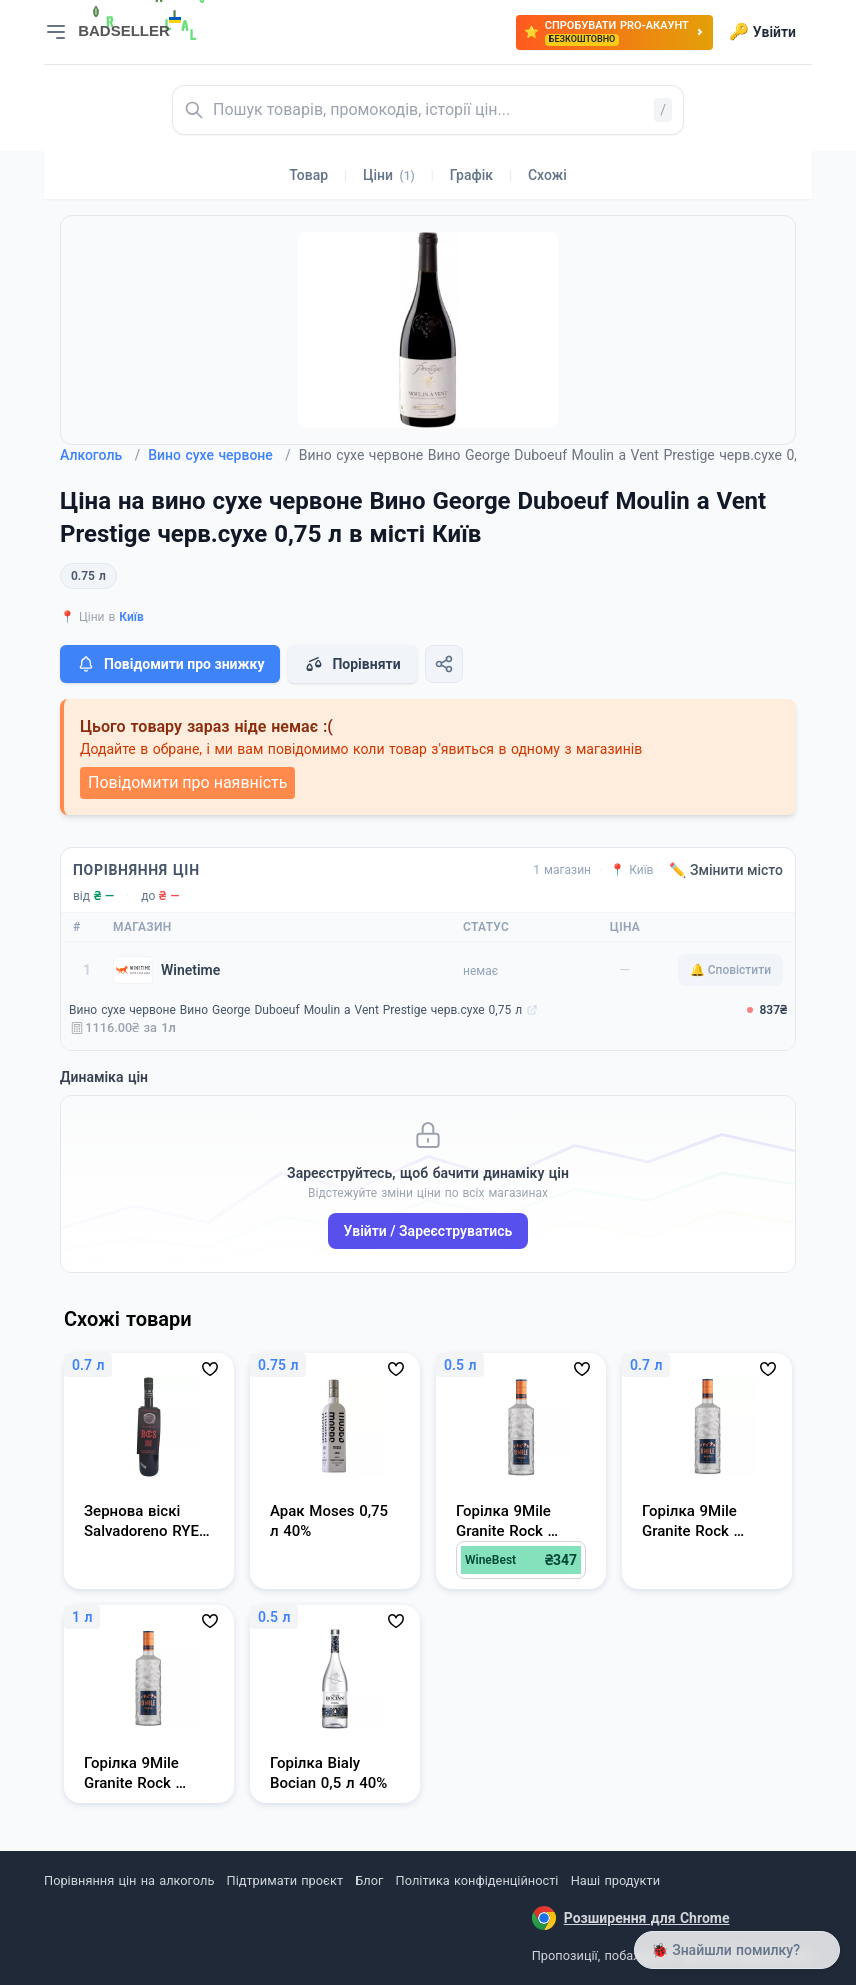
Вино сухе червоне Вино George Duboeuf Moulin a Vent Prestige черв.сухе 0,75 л (295, 1010)
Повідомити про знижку (170, 664)
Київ (131, 617)
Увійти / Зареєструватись (428, 1231)
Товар (308, 175)
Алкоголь (100, 455)
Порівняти (352, 664)
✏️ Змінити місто (726, 870)
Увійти (762, 32)
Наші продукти (615, 1880)
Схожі (547, 175)
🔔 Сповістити (730, 970)
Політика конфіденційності (477, 1880)
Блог (369, 1880)
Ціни (389, 175)
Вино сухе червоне (219, 455)
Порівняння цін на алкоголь (129, 1880)
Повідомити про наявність (187, 782)
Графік (471, 175)
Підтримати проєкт (285, 1880)
